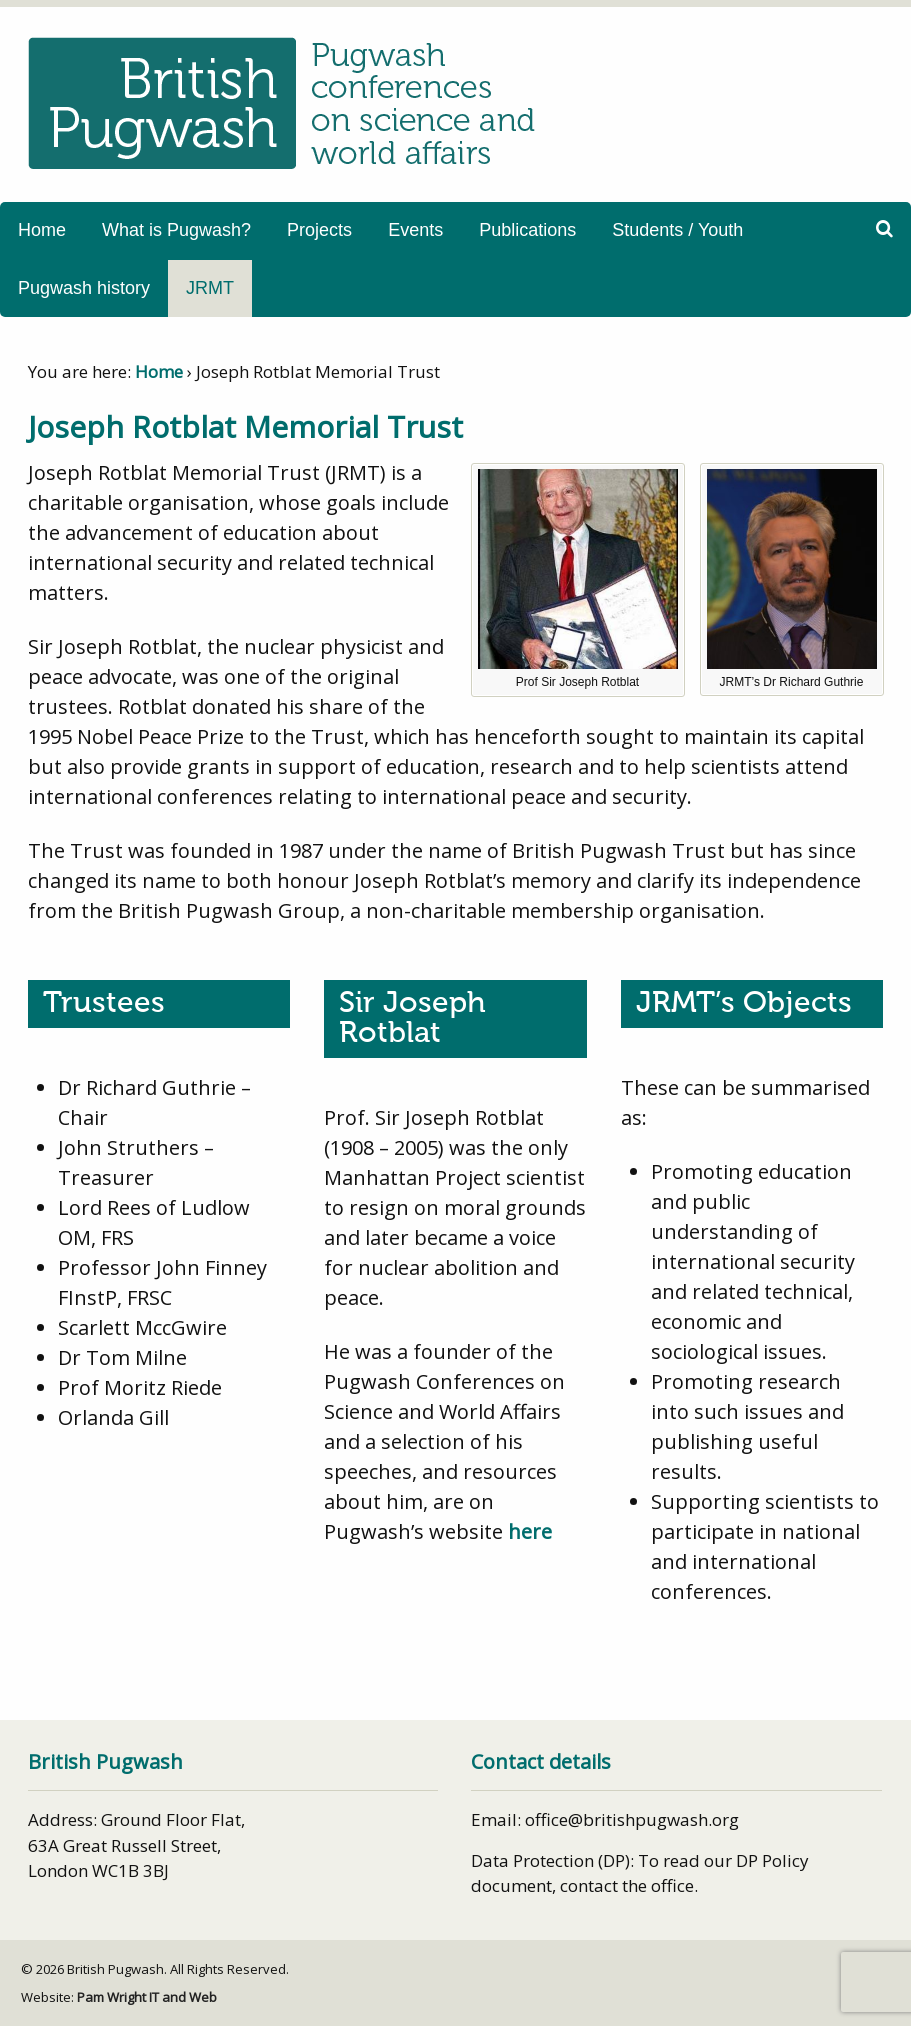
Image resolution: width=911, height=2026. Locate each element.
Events (415, 230)
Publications (527, 230)
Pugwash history (84, 288)
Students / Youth (677, 230)
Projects (319, 230)
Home (42, 230)
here (530, 1531)
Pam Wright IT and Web (147, 1997)
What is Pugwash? (176, 230)
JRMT (210, 288)
